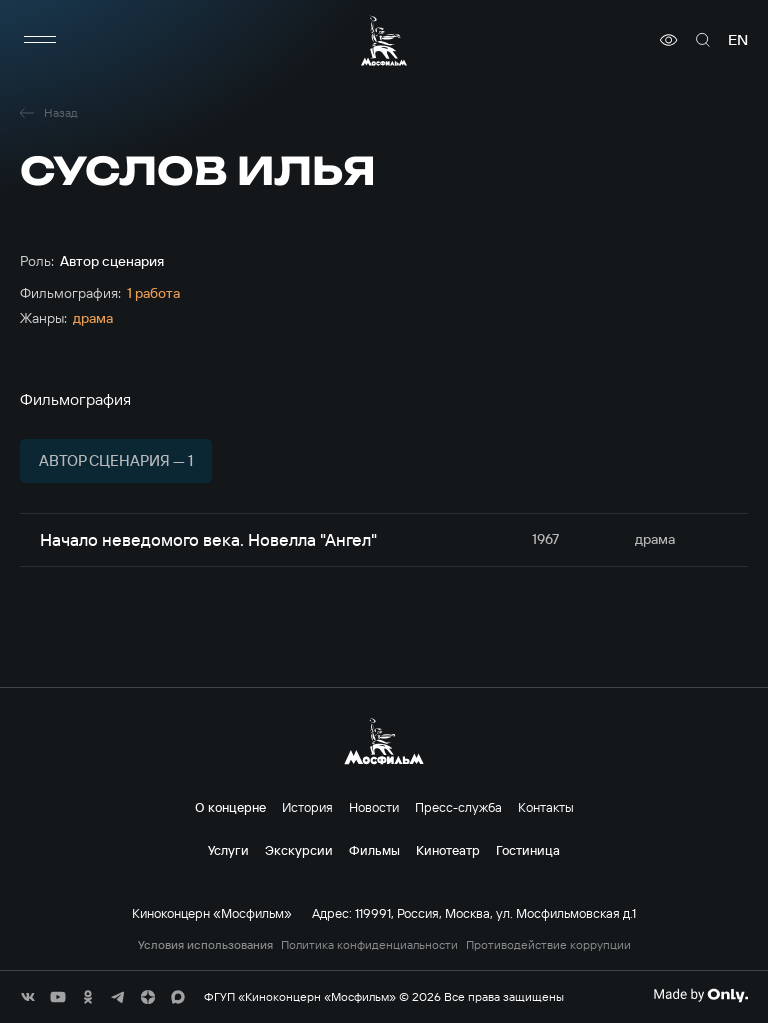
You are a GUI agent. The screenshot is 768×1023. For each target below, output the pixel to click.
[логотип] (384, 40)
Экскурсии (299, 850)
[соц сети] (28, 997)
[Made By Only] (700, 995)
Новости (374, 807)
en (738, 40)
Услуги (228, 850)
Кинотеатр (448, 850)
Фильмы (374, 850)
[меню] (40, 40)
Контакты (546, 807)
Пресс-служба (458, 807)
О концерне (230, 807)
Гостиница (528, 850)
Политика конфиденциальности (369, 945)
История (307, 807)
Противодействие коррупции (548, 945)
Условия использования (205, 945)
